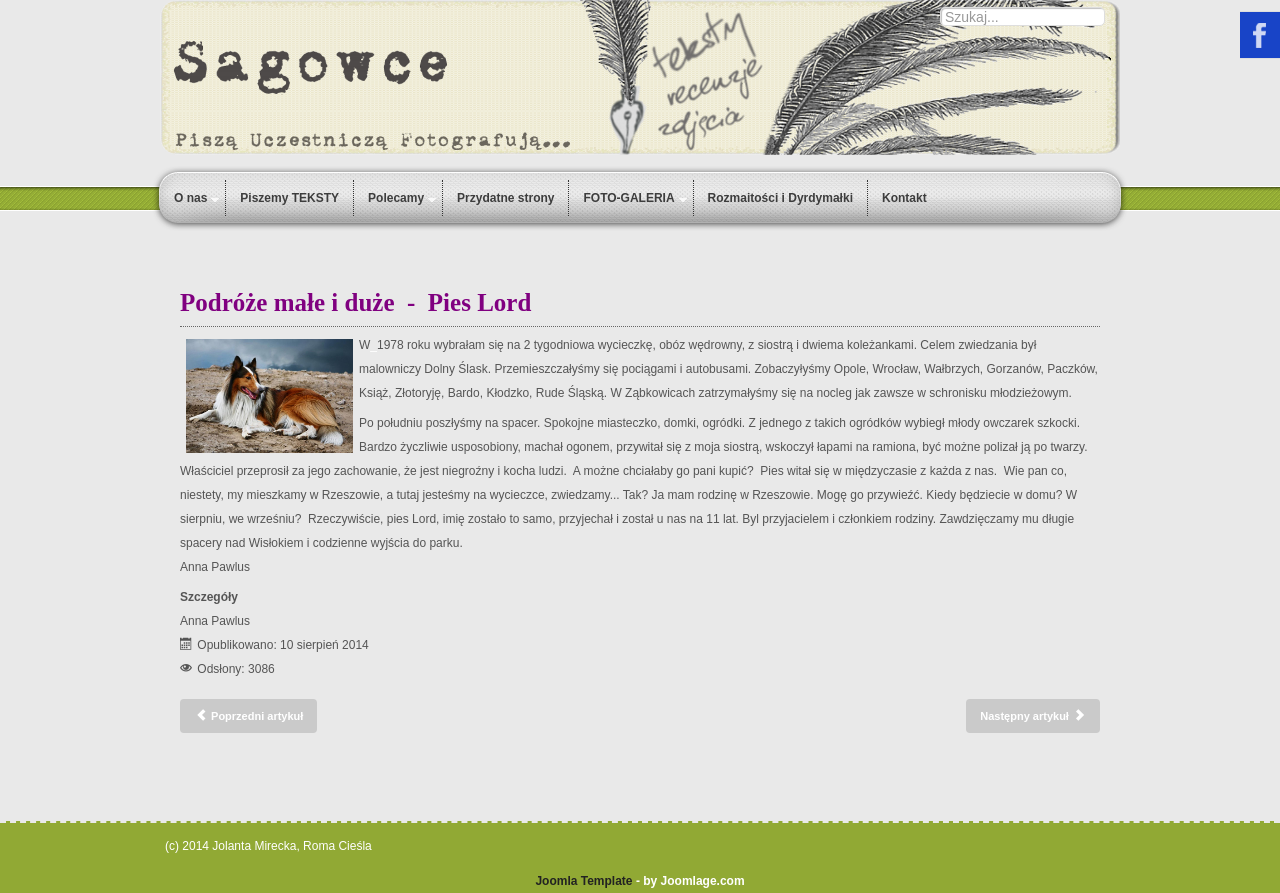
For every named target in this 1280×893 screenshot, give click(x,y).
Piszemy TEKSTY (289, 198)
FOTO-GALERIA (628, 198)
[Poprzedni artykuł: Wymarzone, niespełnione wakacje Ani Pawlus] (248, 716)
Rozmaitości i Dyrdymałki (780, 198)
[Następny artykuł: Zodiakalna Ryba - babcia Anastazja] (1033, 716)
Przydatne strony (505, 198)
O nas (190, 198)
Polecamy (396, 198)
